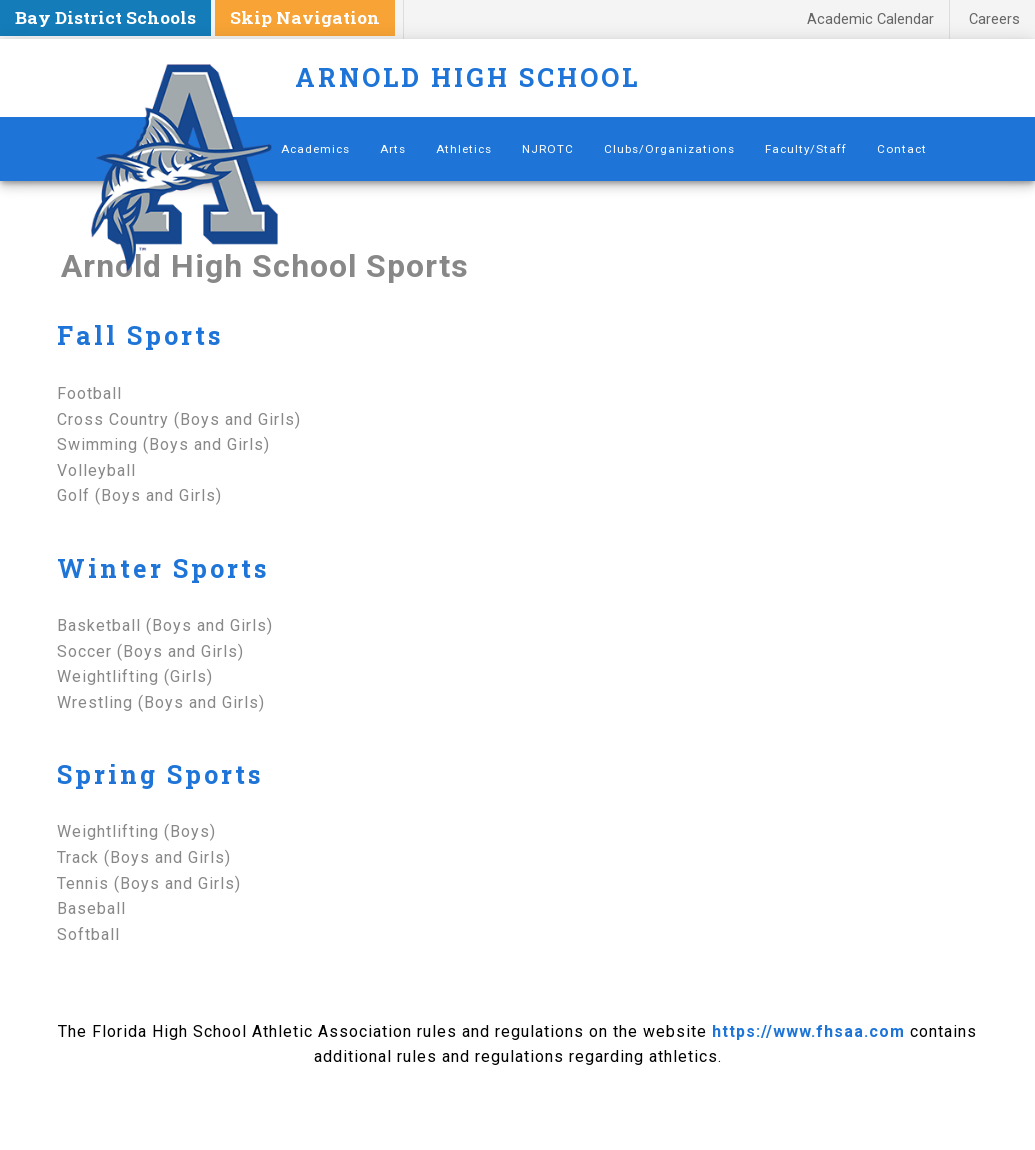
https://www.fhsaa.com (808, 1031)
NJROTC (548, 149)
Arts (393, 149)
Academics (315, 149)
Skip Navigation (305, 17)
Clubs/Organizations (669, 149)
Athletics (464, 149)
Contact (902, 149)
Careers (994, 19)
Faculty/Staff (806, 149)
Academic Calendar (870, 19)
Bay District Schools (105, 17)
